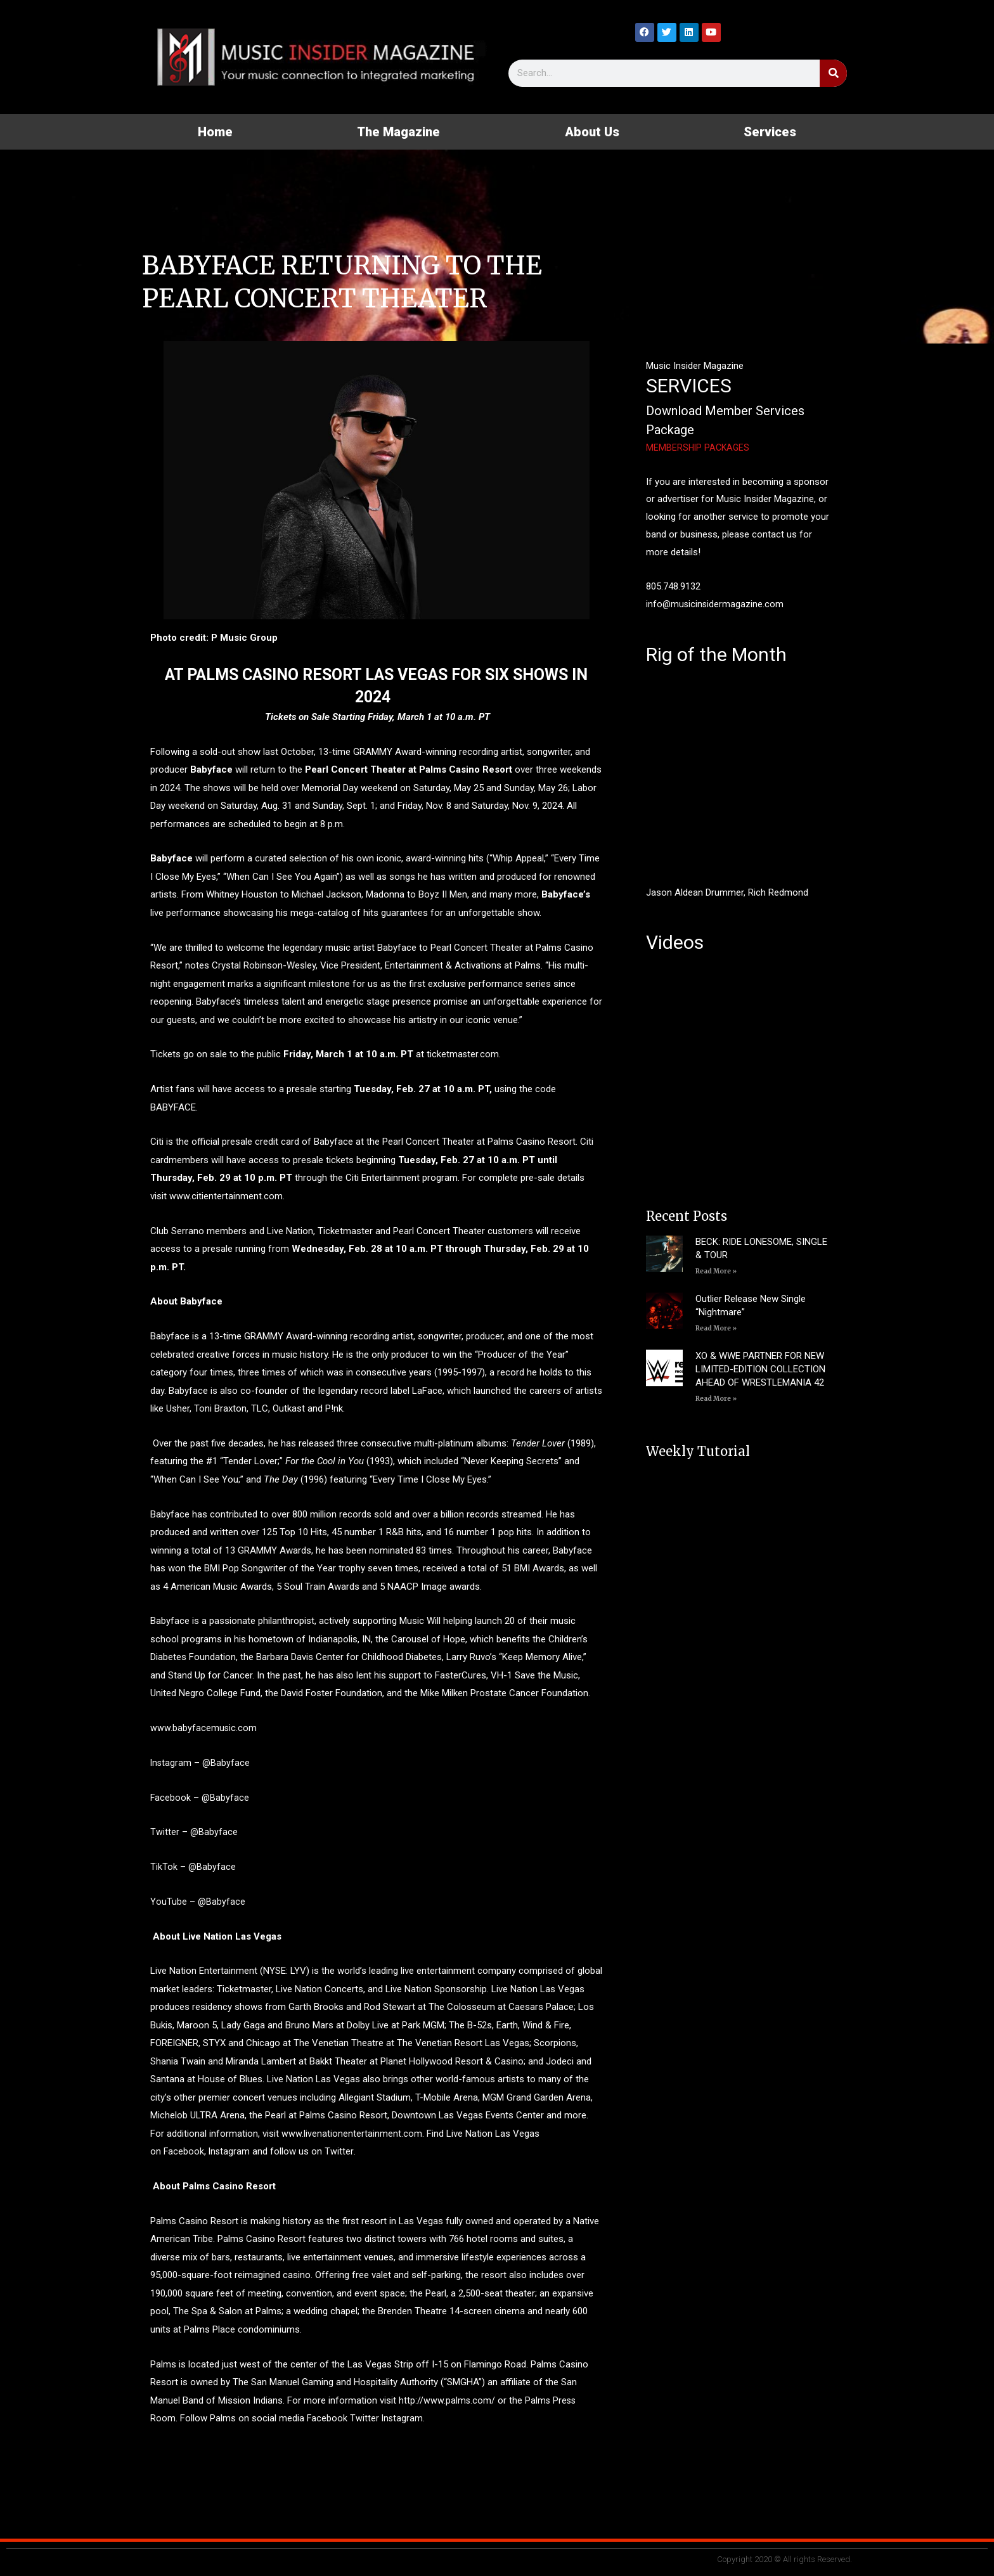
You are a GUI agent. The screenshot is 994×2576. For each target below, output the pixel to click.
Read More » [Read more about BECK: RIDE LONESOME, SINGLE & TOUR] (716, 1271)
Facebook (184, 2151)
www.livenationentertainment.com (351, 2133)
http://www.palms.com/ (446, 2400)
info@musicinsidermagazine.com (715, 604)
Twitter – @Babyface (194, 1832)
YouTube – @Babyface (198, 1901)
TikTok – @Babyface (193, 1866)
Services (770, 131)
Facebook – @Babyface (200, 1797)
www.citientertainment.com (226, 1196)
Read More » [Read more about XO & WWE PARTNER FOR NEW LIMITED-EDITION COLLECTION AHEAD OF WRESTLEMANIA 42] (716, 1398)
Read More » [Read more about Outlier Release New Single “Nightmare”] (716, 1328)
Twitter (340, 2151)
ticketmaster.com (463, 1054)
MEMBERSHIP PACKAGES (699, 447)
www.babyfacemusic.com (203, 1728)
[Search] (833, 73)
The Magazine (398, 131)
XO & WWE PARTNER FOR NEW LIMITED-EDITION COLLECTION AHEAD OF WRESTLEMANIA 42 (760, 1369)
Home (215, 131)
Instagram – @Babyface (201, 1762)
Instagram (231, 2151)
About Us (592, 131)
